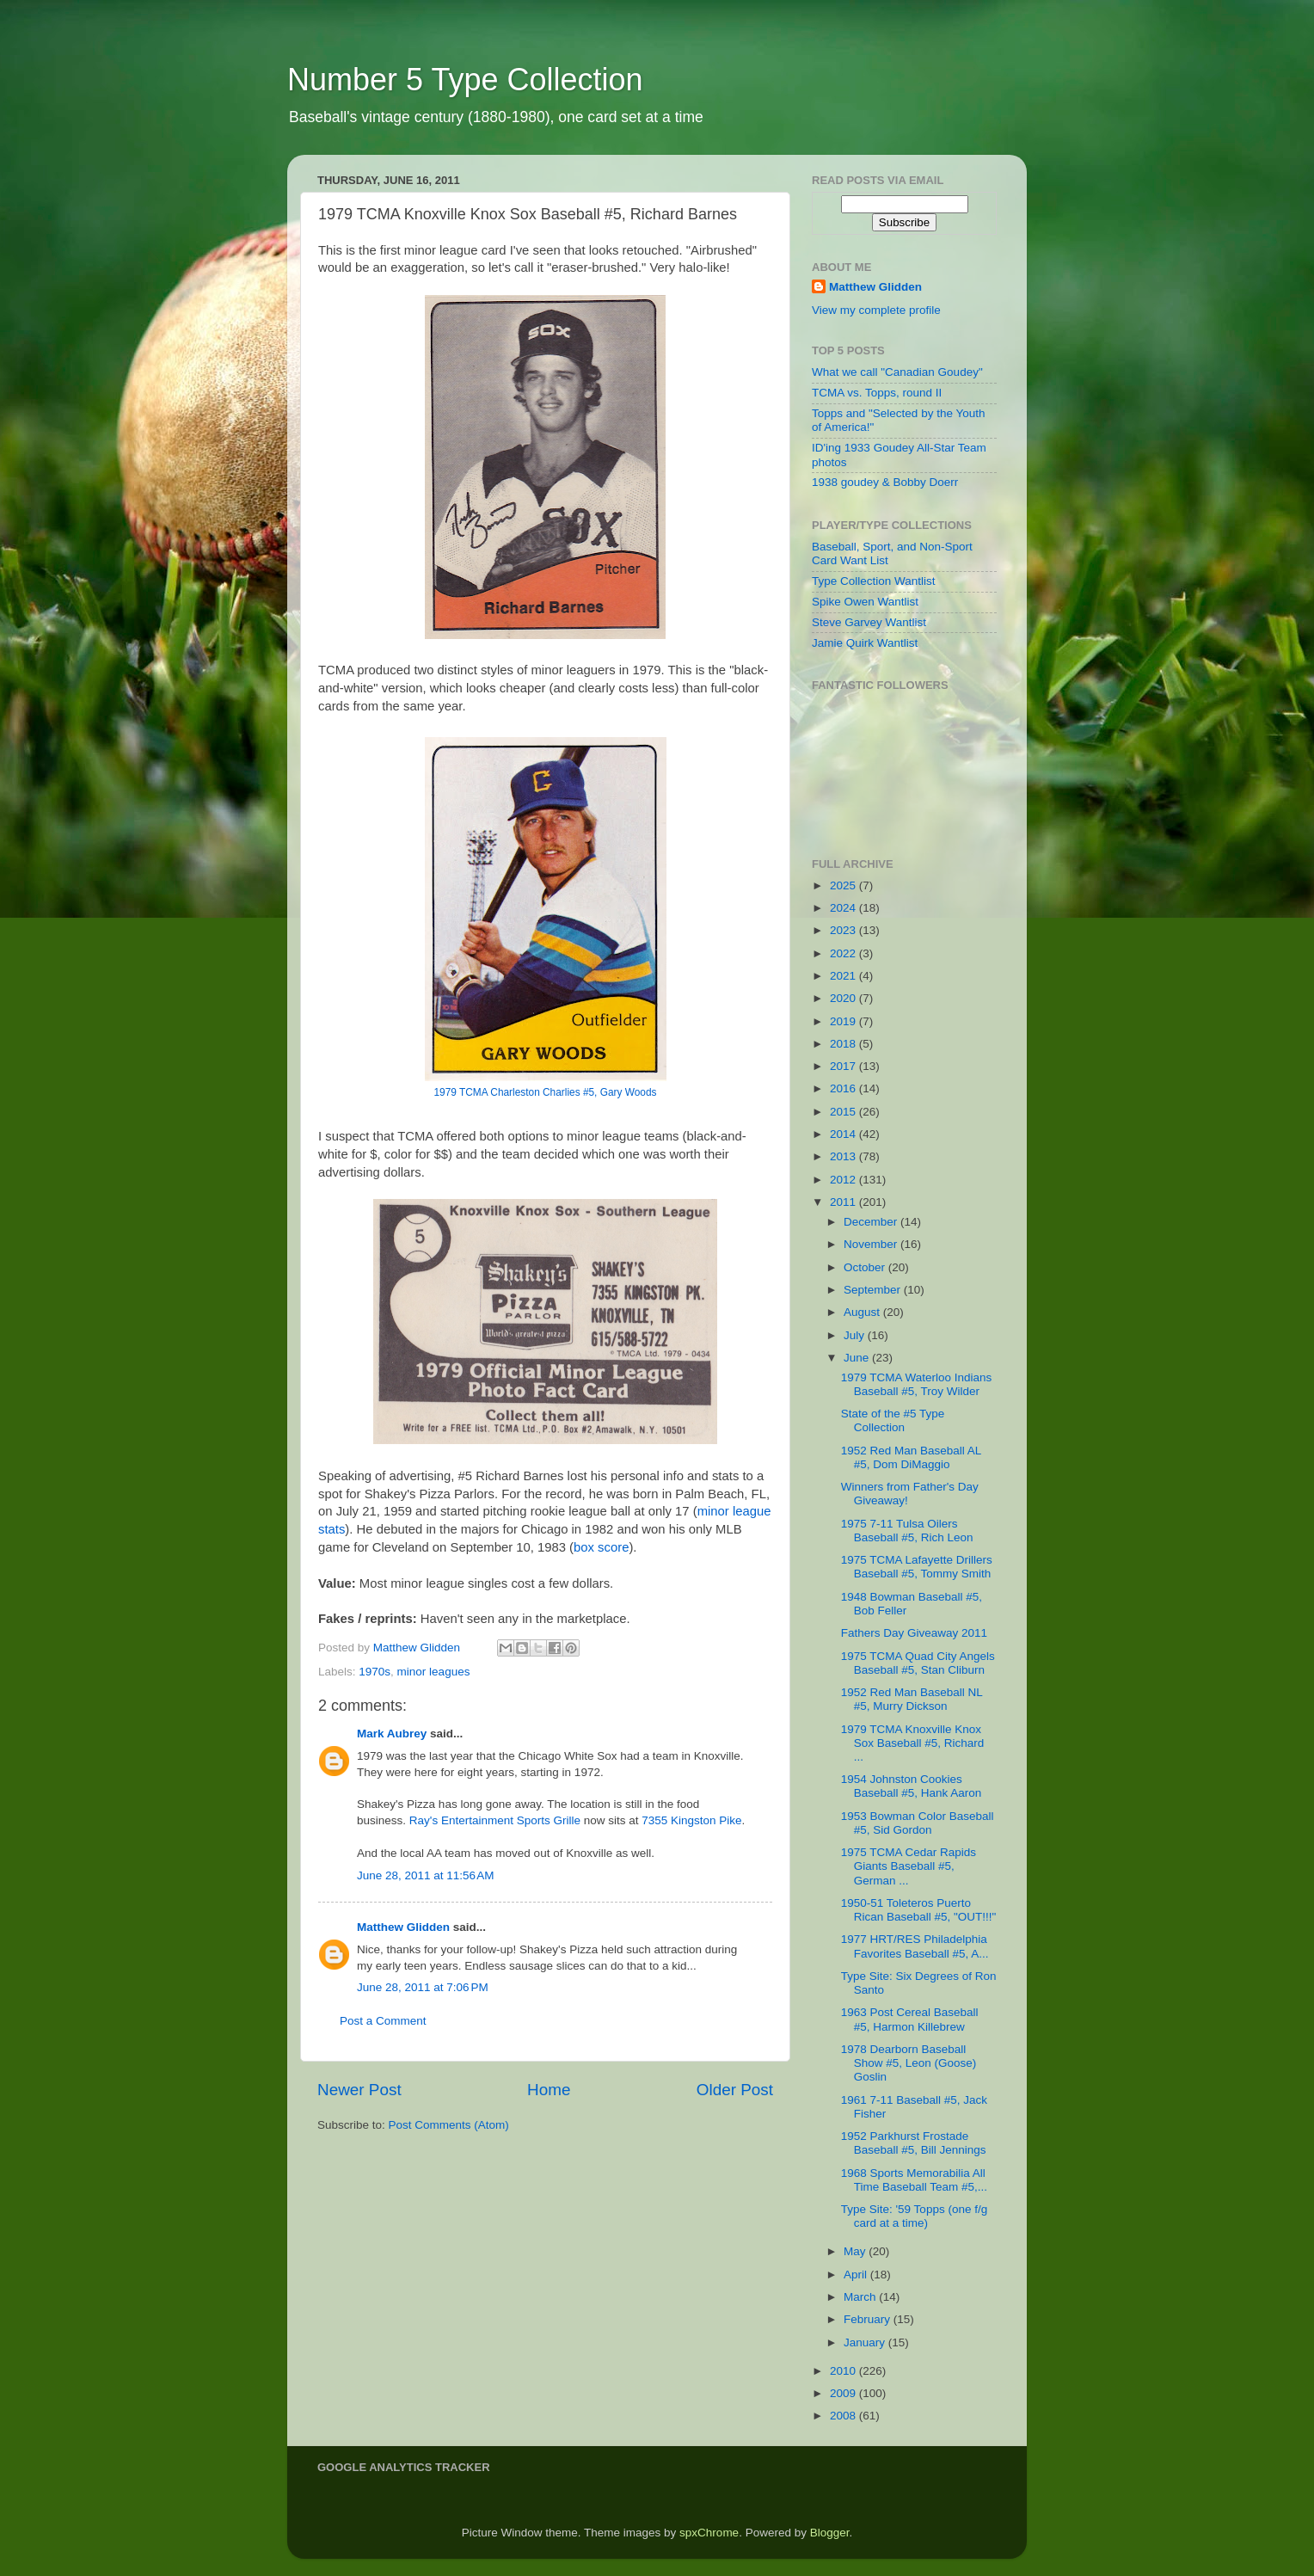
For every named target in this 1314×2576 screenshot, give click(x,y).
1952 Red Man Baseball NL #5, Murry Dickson (912, 1699)
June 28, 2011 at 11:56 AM (425, 1875)
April (857, 2274)
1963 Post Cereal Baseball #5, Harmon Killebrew (910, 2019)
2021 (844, 975)
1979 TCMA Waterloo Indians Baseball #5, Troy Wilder (916, 1384)
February (868, 2319)
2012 (844, 1179)
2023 (844, 930)
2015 (844, 1111)
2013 (844, 1156)
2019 (844, 1021)
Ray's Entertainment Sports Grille (494, 1820)
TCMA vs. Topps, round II (877, 392)
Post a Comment (383, 2020)
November (872, 1244)
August (863, 1312)
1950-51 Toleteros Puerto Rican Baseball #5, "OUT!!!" (919, 1910)
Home (548, 2090)
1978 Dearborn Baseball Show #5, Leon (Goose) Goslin (909, 2063)
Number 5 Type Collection (465, 79)
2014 (844, 1134)
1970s (374, 1671)
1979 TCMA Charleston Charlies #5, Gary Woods (545, 1092)
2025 (844, 885)
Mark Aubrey (392, 1733)
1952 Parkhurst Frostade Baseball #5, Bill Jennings (913, 2143)
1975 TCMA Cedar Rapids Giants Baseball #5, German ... (908, 1866)
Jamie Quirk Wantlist (865, 642)
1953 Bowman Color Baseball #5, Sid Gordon (917, 1823)
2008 (844, 2415)
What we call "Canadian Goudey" (897, 372)
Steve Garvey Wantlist (869, 622)
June (858, 1357)
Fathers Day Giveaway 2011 (914, 1632)
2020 (844, 998)
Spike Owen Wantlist (865, 601)
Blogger (830, 2532)
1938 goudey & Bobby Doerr (885, 482)
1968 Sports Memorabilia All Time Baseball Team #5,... (914, 2180)
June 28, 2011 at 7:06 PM (422, 1987)
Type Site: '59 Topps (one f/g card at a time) (914, 2216)
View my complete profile (876, 310)
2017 (844, 1066)
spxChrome (709, 2532)
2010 (844, 2370)
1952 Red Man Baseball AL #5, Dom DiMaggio (911, 1457)
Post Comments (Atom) (449, 2124)
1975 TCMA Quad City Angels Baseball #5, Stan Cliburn (918, 1663)
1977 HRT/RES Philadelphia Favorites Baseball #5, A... (915, 1946)
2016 (844, 1088)
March (861, 2296)
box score (601, 1547)
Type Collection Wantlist (874, 581)
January (866, 2342)
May (856, 2251)
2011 (844, 1202)
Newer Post (359, 2090)
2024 (844, 907)
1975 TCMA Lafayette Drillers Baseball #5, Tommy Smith (916, 1566)
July (856, 1335)
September (874, 1289)
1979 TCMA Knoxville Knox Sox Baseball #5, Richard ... (913, 1743)
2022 (844, 953)
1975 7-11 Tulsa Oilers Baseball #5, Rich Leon (907, 1530)
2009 (844, 2393)
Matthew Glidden (403, 1927)
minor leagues (433, 1671)
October (866, 1267)
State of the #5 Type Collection (893, 1420)
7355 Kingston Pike (691, 1820)
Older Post (735, 2090)
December (872, 1221)
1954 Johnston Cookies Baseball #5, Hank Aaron (911, 1786)
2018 (844, 1043)
